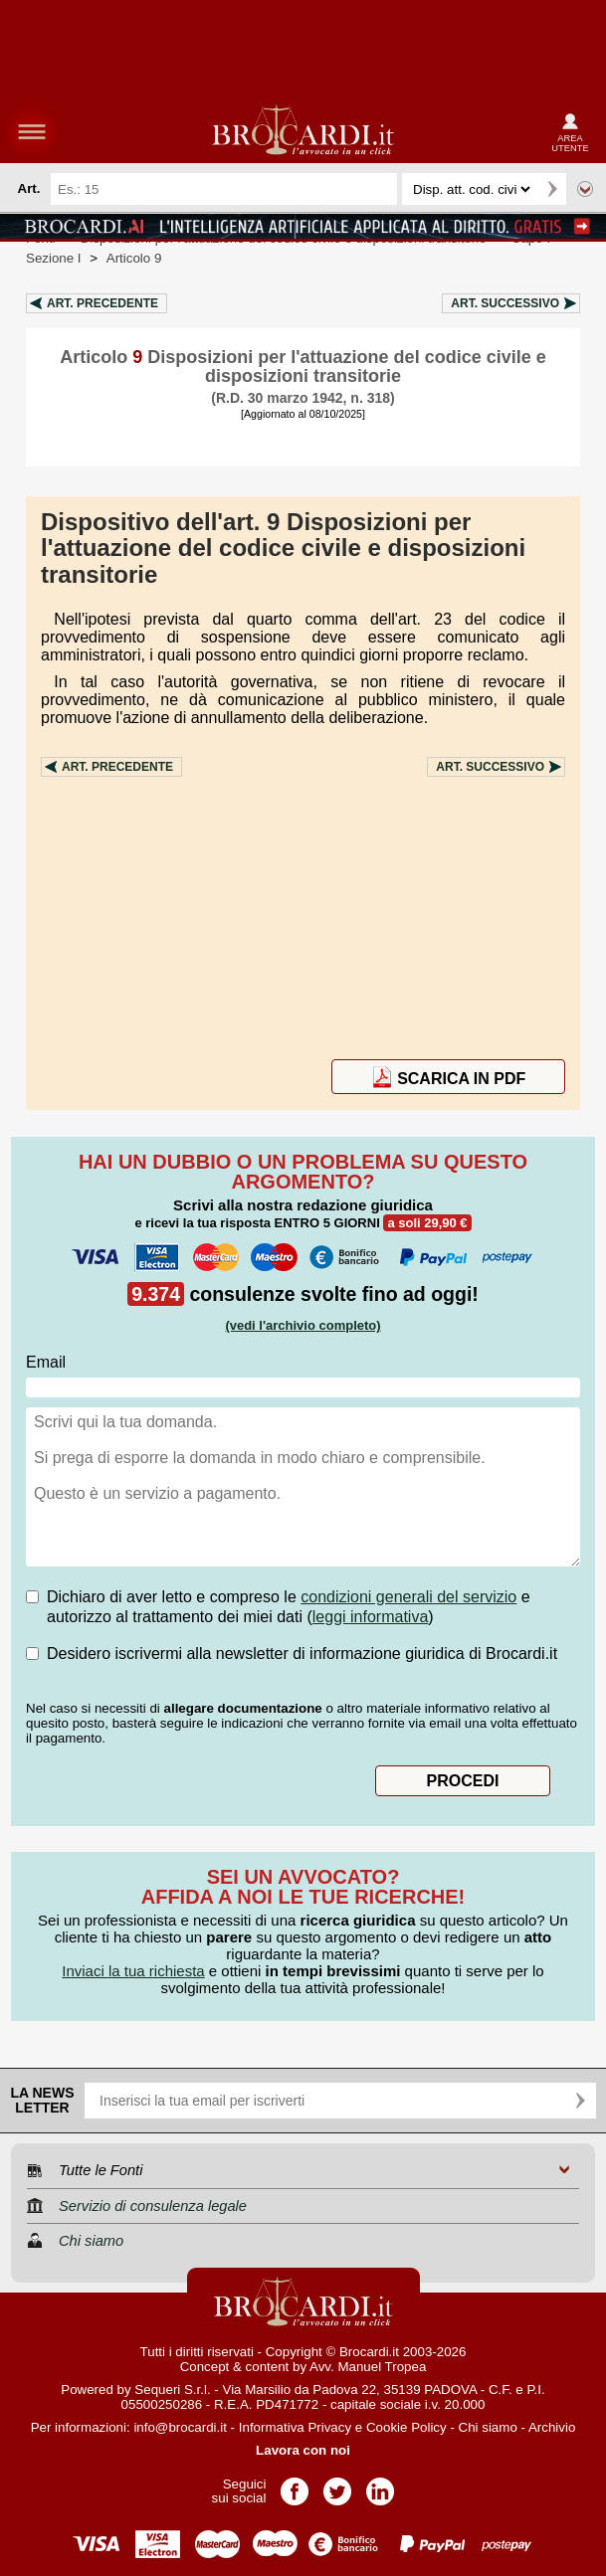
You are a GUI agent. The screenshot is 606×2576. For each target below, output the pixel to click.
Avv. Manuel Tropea (367, 2366)
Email (46, 1362)
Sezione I (54, 258)
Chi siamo (488, 2427)
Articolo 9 (134, 258)
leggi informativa (370, 1616)
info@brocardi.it (180, 2427)
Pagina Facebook (294, 2485)
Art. (102, 303)
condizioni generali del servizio (408, 1596)
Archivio (551, 2427)
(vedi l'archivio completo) (302, 1325)
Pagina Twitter (337, 2485)
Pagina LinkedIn (380, 2485)
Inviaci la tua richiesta (133, 1970)
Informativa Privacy (295, 2427)
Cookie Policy (406, 2427)
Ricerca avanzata (585, 189)
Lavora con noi (303, 2450)
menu (32, 131)
